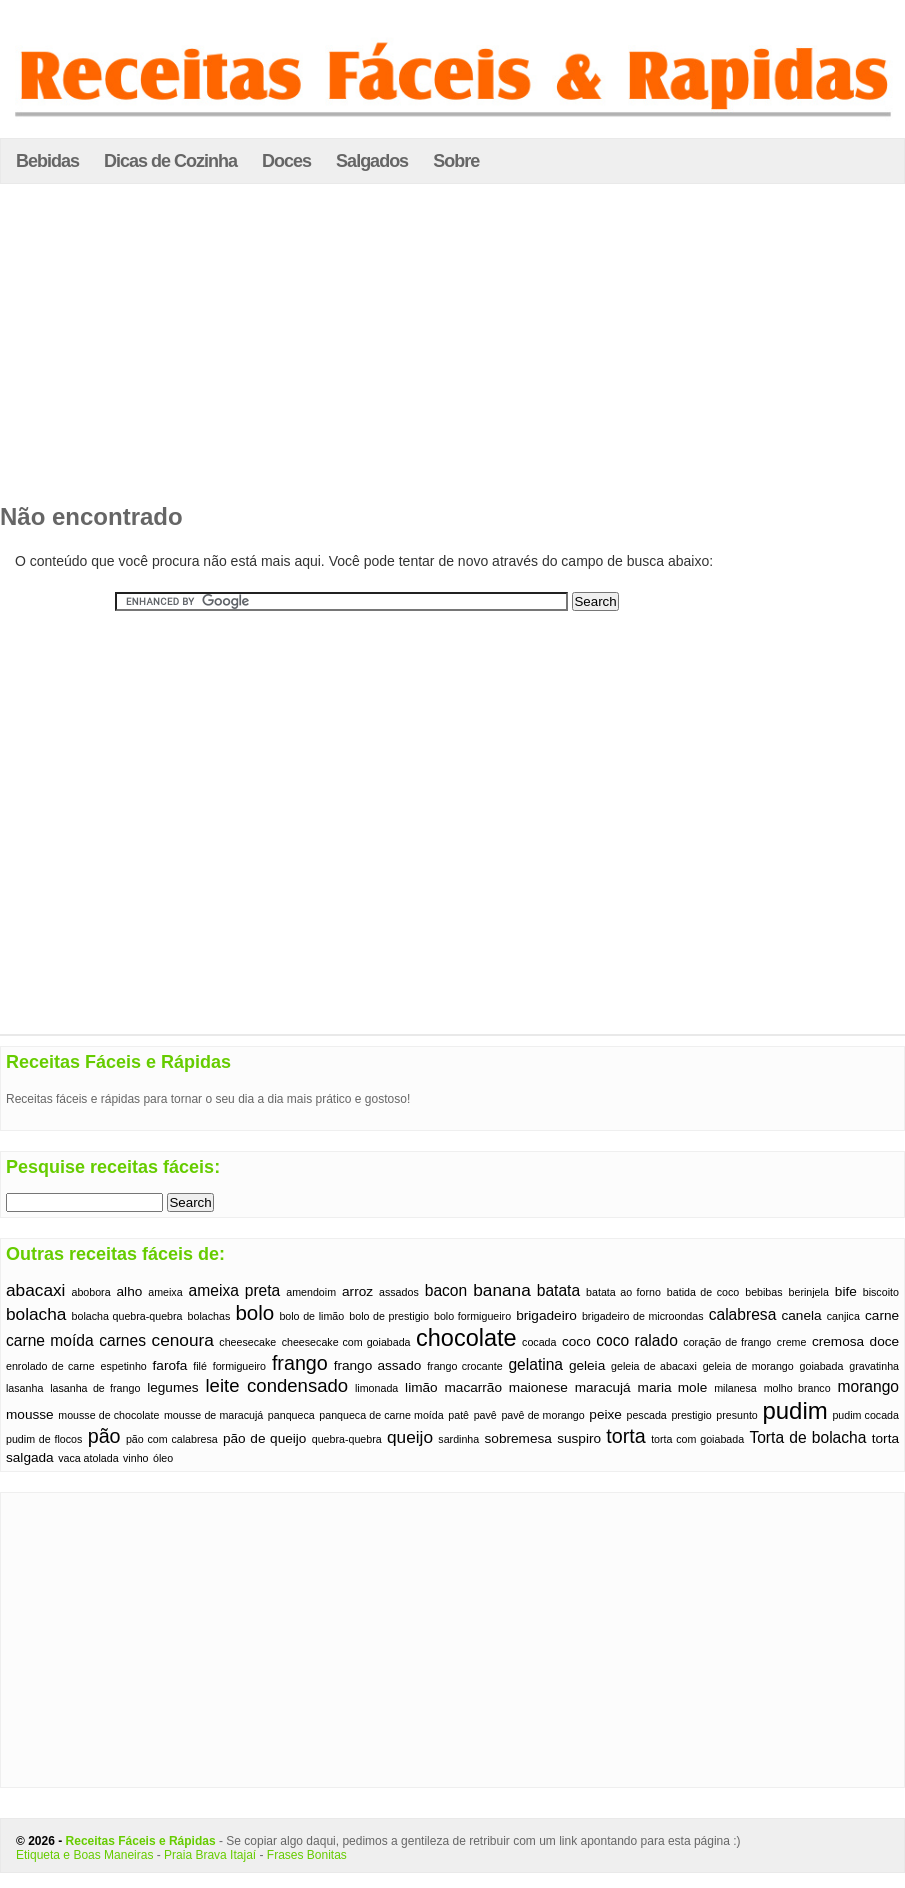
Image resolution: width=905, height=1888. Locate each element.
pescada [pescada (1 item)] (646, 1415)
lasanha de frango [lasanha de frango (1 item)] (95, 1388)
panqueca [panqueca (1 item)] (291, 1415)
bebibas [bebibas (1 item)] (763, 1292)
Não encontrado (91, 516)
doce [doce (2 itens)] (885, 1341)
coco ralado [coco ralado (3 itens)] (637, 1340)
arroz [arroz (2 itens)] (357, 1291)
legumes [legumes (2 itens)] (172, 1387)
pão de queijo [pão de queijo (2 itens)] (264, 1438)
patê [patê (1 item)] (458, 1415)
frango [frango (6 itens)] (300, 1363)
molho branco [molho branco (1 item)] (797, 1388)
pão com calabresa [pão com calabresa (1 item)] (172, 1439)
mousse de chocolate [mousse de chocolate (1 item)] (108, 1415)
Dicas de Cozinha (170, 161)
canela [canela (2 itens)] (801, 1315)
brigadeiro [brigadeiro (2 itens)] (546, 1315)
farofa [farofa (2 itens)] (170, 1365)
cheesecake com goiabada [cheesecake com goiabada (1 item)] (346, 1342)
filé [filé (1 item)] (200, 1366)
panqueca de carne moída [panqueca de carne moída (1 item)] (381, 1415)
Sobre (456, 161)
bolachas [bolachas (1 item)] (209, 1316)
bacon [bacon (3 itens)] (446, 1290)
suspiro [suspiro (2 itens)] (579, 1438)
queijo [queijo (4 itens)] (410, 1437)
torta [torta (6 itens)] (625, 1436)
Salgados (372, 161)
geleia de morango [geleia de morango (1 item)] (748, 1366)
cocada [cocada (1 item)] (539, 1342)
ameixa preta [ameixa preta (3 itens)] (235, 1290)
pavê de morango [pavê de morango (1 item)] (542, 1415)
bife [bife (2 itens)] (846, 1291)
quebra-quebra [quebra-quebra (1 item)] (347, 1439)
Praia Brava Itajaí (210, 1855)
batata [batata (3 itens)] (558, 1290)
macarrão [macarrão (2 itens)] (473, 1387)
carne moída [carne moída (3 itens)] (50, 1340)
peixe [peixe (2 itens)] (605, 1414)
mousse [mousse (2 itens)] (30, 1414)
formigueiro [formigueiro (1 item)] (239, 1366)
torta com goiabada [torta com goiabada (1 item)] (697, 1439)
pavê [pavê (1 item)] (485, 1415)
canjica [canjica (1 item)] (843, 1316)
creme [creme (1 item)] (792, 1342)
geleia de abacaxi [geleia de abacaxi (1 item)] (654, 1366)
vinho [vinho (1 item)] (135, 1458)
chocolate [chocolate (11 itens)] (466, 1338)
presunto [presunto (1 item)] (736, 1415)
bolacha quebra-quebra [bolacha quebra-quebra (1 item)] (127, 1316)
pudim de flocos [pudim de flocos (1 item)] (44, 1439)
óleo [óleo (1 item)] (163, 1458)
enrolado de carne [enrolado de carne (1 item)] (50, 1366)
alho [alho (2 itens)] (130, 1291)
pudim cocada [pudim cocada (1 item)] (865, 1415)
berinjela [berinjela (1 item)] (809, 1292)
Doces (286, 161)
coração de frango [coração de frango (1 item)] (727, 1342)
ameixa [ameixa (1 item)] (165, 1292)
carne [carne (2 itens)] (882, 1315)
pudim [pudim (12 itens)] (794, 1410)
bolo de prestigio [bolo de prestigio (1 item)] (389, 1316)
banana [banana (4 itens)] (502, 1290)
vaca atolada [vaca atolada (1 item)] (88, 1458)
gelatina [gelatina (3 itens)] (535, 1364)
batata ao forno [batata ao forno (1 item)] (623, 1292)
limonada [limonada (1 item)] (376, 1388)
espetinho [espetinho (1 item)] (124, 1366)
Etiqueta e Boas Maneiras (84, 1855)
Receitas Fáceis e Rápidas (141, 1841)
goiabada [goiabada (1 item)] (822, 1366)
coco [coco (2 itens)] (576, 1341)
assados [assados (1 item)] (399, 1292)
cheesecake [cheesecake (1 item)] (247, 1342)
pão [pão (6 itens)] (104, 1436)
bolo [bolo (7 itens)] (254, 1312)
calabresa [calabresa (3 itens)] (743, 1314)
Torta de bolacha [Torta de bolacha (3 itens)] (807, 1437)
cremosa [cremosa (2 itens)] (838, 1341)
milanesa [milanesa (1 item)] (735, 1388)
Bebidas (47, 161)
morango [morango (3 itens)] (869, 1386)
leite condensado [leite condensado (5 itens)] (276, 1385)
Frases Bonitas (307, 1855)
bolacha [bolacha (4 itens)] (36, 1314)
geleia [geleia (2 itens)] (587, 1365)
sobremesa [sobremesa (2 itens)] (518, 1438)
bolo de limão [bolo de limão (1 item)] (311, 1316)
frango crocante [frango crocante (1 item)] (464, 1366)
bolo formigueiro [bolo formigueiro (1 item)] (472, 1316)
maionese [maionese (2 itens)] (538, 1387)
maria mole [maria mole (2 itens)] (673, 1387)
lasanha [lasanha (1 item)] (24, 1388)
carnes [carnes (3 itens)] (122, 1340)
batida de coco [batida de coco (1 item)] (703, 1292)
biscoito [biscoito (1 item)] (881, 1292)
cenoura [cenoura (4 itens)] (183, 1340)
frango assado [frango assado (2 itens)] (378, 1365)
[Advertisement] (453, 349)
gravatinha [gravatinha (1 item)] (874, 1366)
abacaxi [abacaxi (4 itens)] (35, 1290)
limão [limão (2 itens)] (421, 1387)
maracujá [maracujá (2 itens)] (603, 1387)
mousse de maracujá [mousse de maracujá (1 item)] (213, 1415)
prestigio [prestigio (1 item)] (691, 1415)
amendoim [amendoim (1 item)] (311, 1292)
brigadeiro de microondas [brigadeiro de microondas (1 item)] (643, 1316)
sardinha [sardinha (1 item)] (458, 1439)
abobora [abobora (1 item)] (90, 1292)
